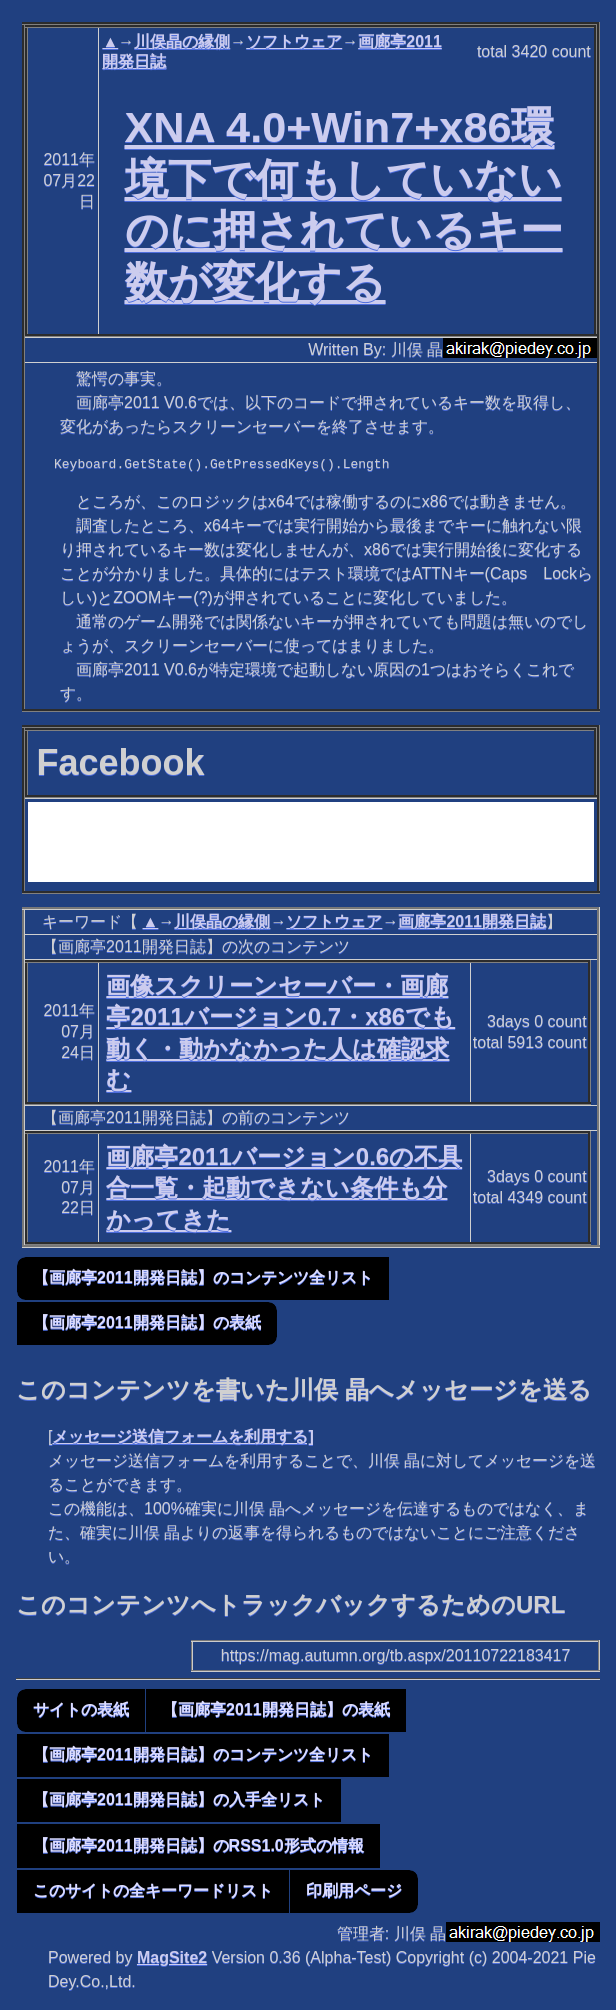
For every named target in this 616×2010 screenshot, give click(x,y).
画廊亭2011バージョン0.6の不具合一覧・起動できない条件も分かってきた (284, 1187)
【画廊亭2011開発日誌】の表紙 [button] (147, 1322)
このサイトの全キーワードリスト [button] (153, 1890)
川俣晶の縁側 (182, 41)
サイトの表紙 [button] (81, 1709)
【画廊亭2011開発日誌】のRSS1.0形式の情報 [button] (198, 1845)
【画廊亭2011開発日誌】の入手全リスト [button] (179, 1799)
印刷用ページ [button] (354, 1890)
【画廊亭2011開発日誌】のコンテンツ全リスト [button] (203, 1277)
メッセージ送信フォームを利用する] (182, 1436)
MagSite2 (172, 1957)
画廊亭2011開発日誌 (472, 921)
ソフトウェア (294, 41)
